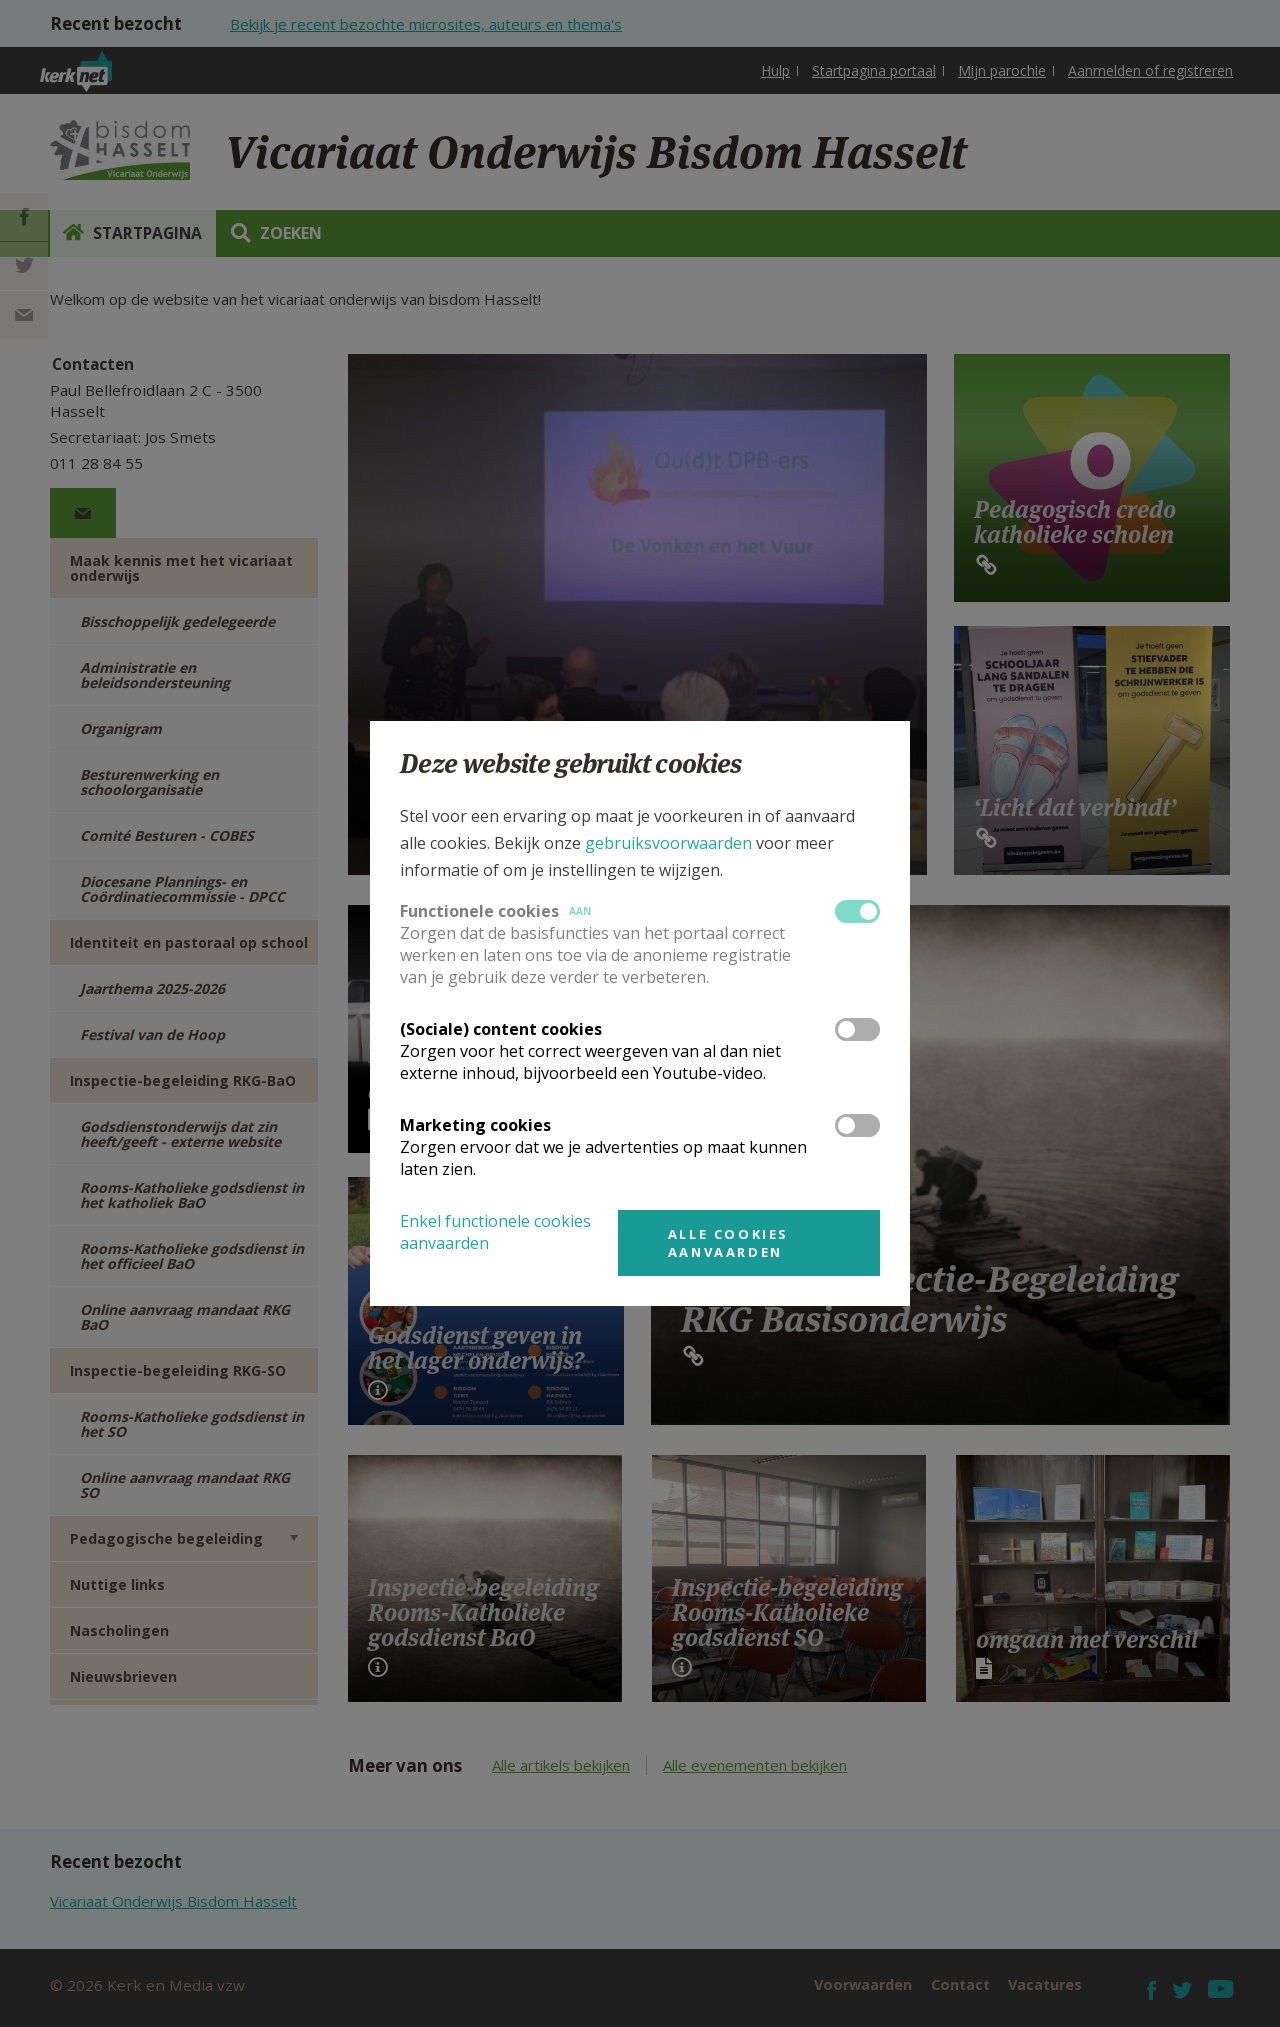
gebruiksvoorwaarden (668, 843)
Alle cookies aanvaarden (728, 1243)
